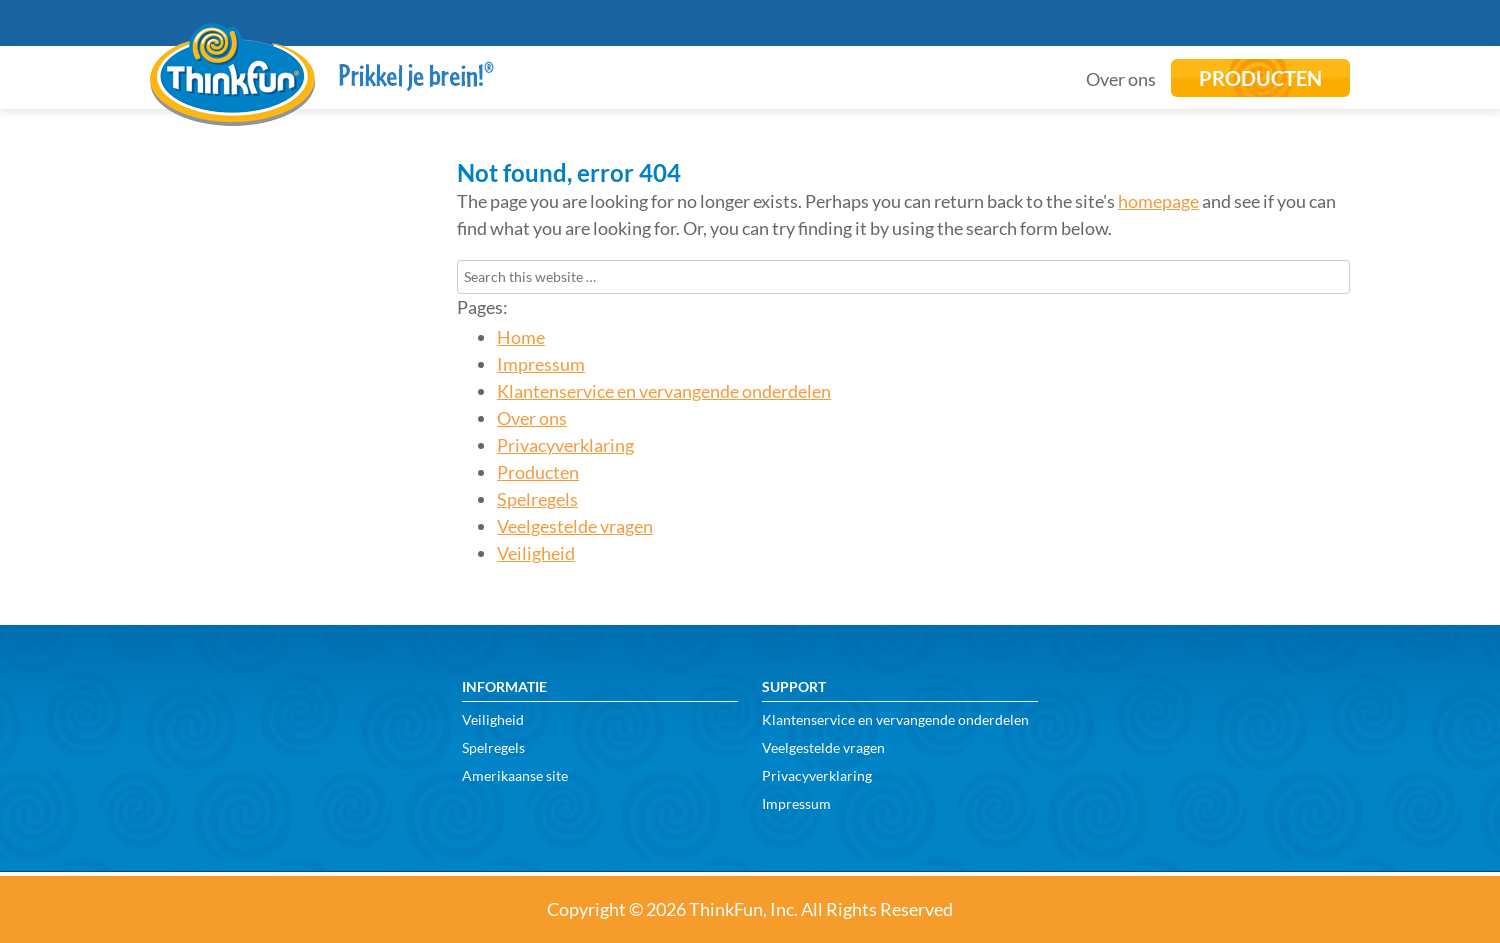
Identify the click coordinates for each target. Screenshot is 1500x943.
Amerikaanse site (515, 775)
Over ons (532, 418)
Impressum (541, 364)
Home (521, 337)
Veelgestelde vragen (575, 526)
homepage (1158, 201)
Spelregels (537, 499)
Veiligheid (536, 553)
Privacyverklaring (565, 445)
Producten (538, 472)
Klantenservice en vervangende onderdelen (664, 391)
